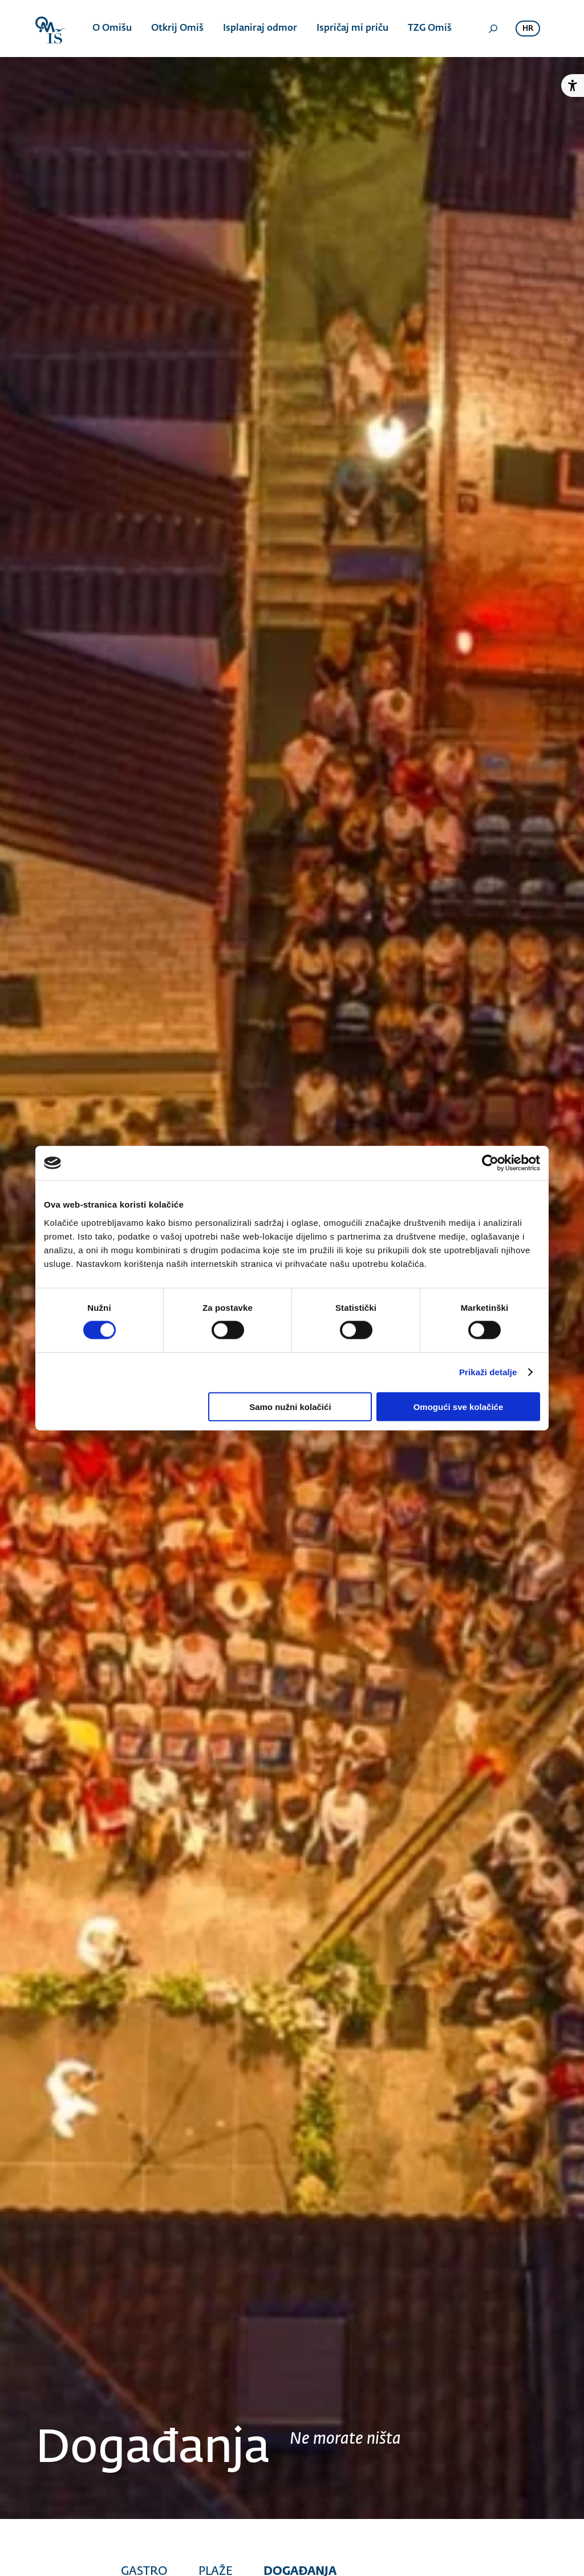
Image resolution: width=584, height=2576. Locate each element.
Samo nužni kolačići (290, 1406)
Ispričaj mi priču (352, 28)
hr (527, 28)
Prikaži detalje (488, 1372)
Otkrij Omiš (177, 28)
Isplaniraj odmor (260, 28)
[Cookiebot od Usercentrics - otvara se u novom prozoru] (490, 1163)
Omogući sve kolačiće (458, 1406)
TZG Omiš (430, 28)
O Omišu (112, 28)
